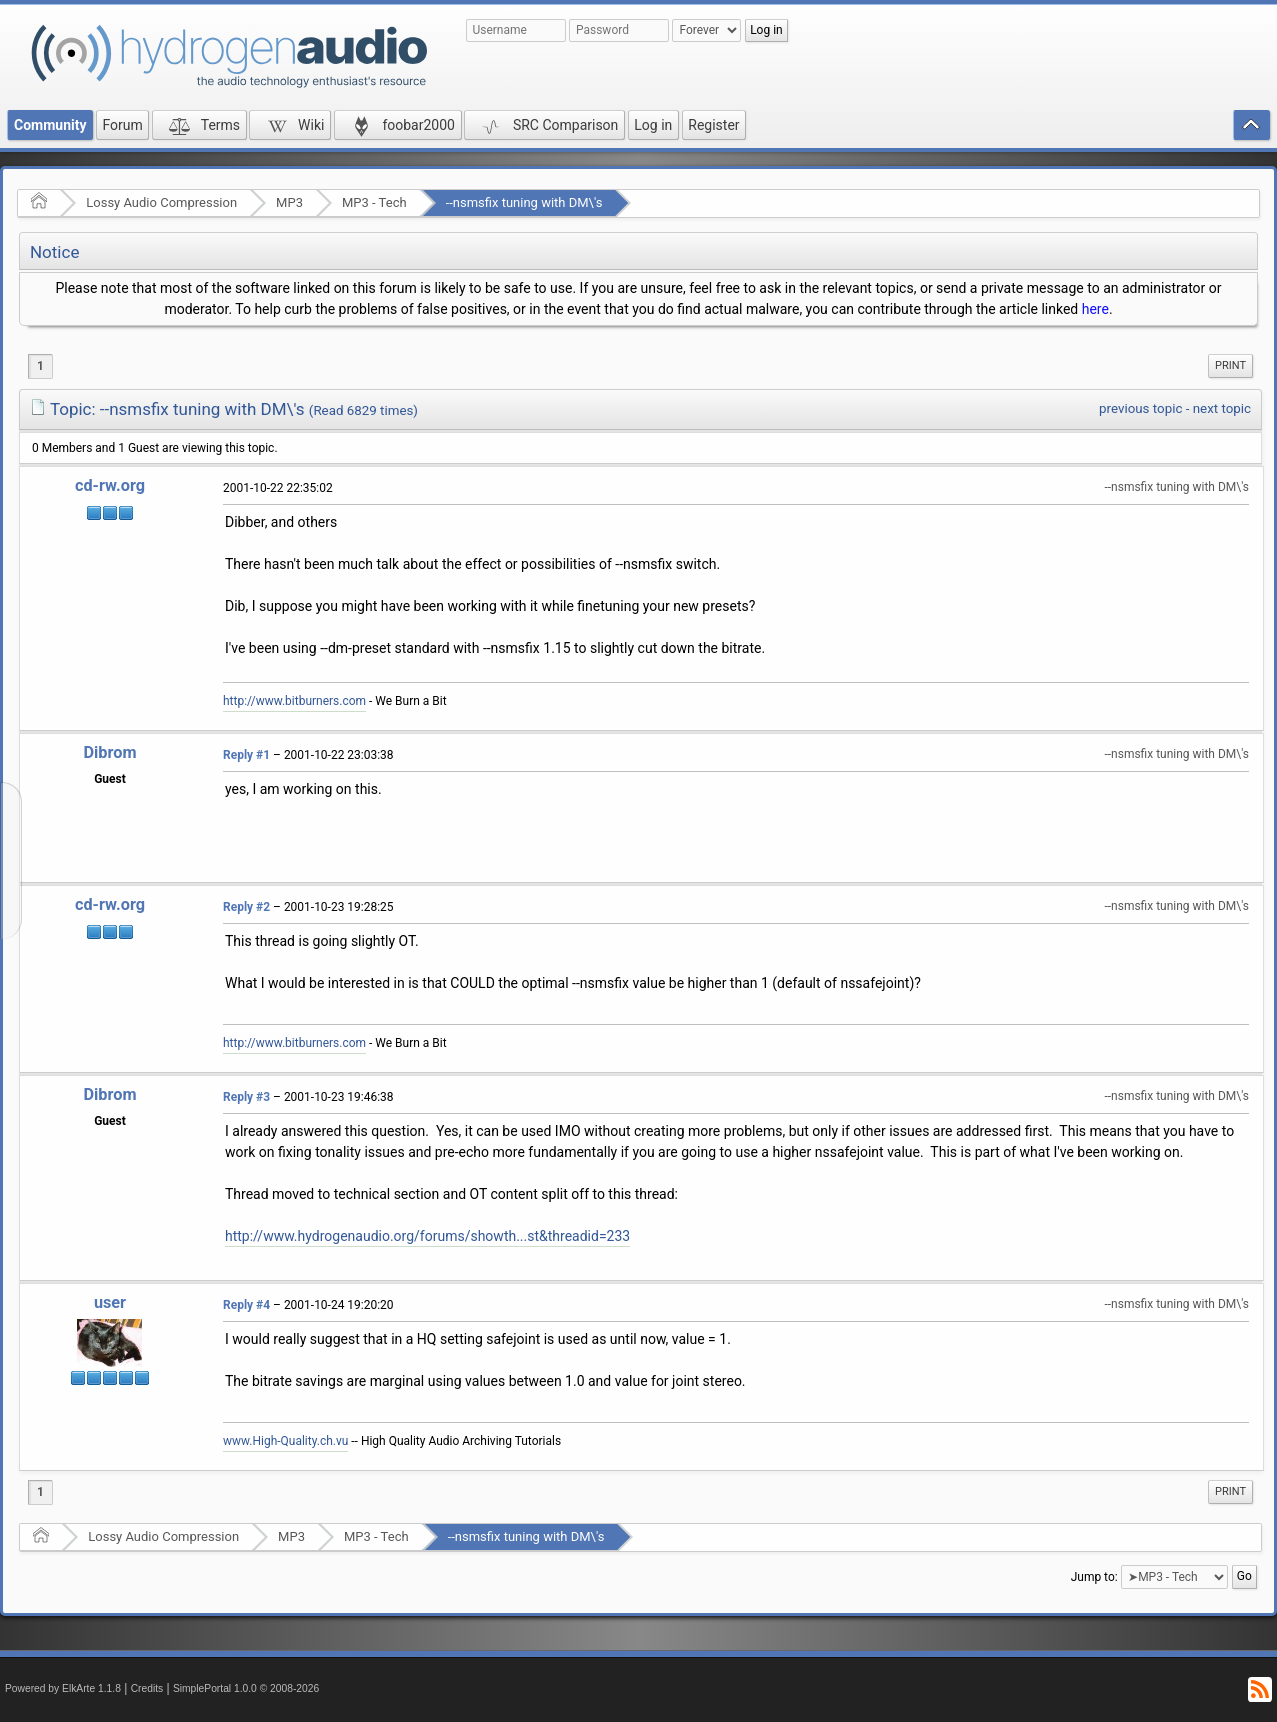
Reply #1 (246, 755)
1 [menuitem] (40, 366)
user (110, 1302)
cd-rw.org (110, 485)
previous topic (1140, 408)
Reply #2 (246, 907)
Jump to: (1094, 1577)
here (1095, 309)
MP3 (289, 202)
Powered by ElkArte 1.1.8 (63, 1688)
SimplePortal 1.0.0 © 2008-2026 (246, 1688)
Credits (147, 1688)
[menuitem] (1230, 366)
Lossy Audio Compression (161, 202)
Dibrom (109, 752)
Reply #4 (246, 1305)
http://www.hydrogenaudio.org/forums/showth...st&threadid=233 (427, 1236)
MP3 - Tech (374, 202)
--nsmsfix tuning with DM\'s (524, 202)
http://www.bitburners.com (294, 701)
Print (1230, 365)
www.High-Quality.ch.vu (285, 1441)
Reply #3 (246, 1097)
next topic (1222, 408)
